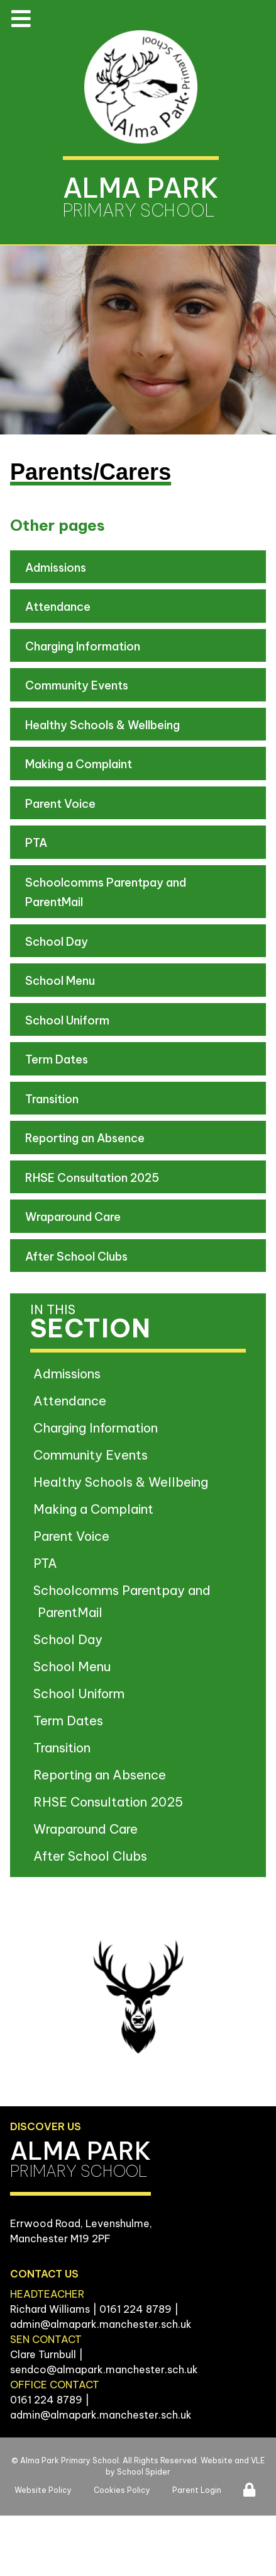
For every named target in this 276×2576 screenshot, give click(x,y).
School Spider (143, 2472)
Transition (52, 1099)
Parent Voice (60, 804)
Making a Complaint (78, 764)
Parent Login (196, 2490)
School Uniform (67, 1020)
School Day (56, 941)
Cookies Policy (122, 2490)
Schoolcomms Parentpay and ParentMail (105, 892)
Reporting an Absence (85, 1138)
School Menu (60, 980)
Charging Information (82, 646)
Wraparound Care (73, 1217)
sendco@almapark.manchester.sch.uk (104, 2369)
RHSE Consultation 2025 (92, 1178)
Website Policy (43, 2490)
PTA (36, 843)
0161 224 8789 (135, 2309)
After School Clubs (76, 1256)
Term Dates (56, 1059)
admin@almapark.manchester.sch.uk (101, 2324)
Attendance (58, 606)
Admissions (55, 567)
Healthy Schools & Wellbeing (102, 725)
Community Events (76, 685)
